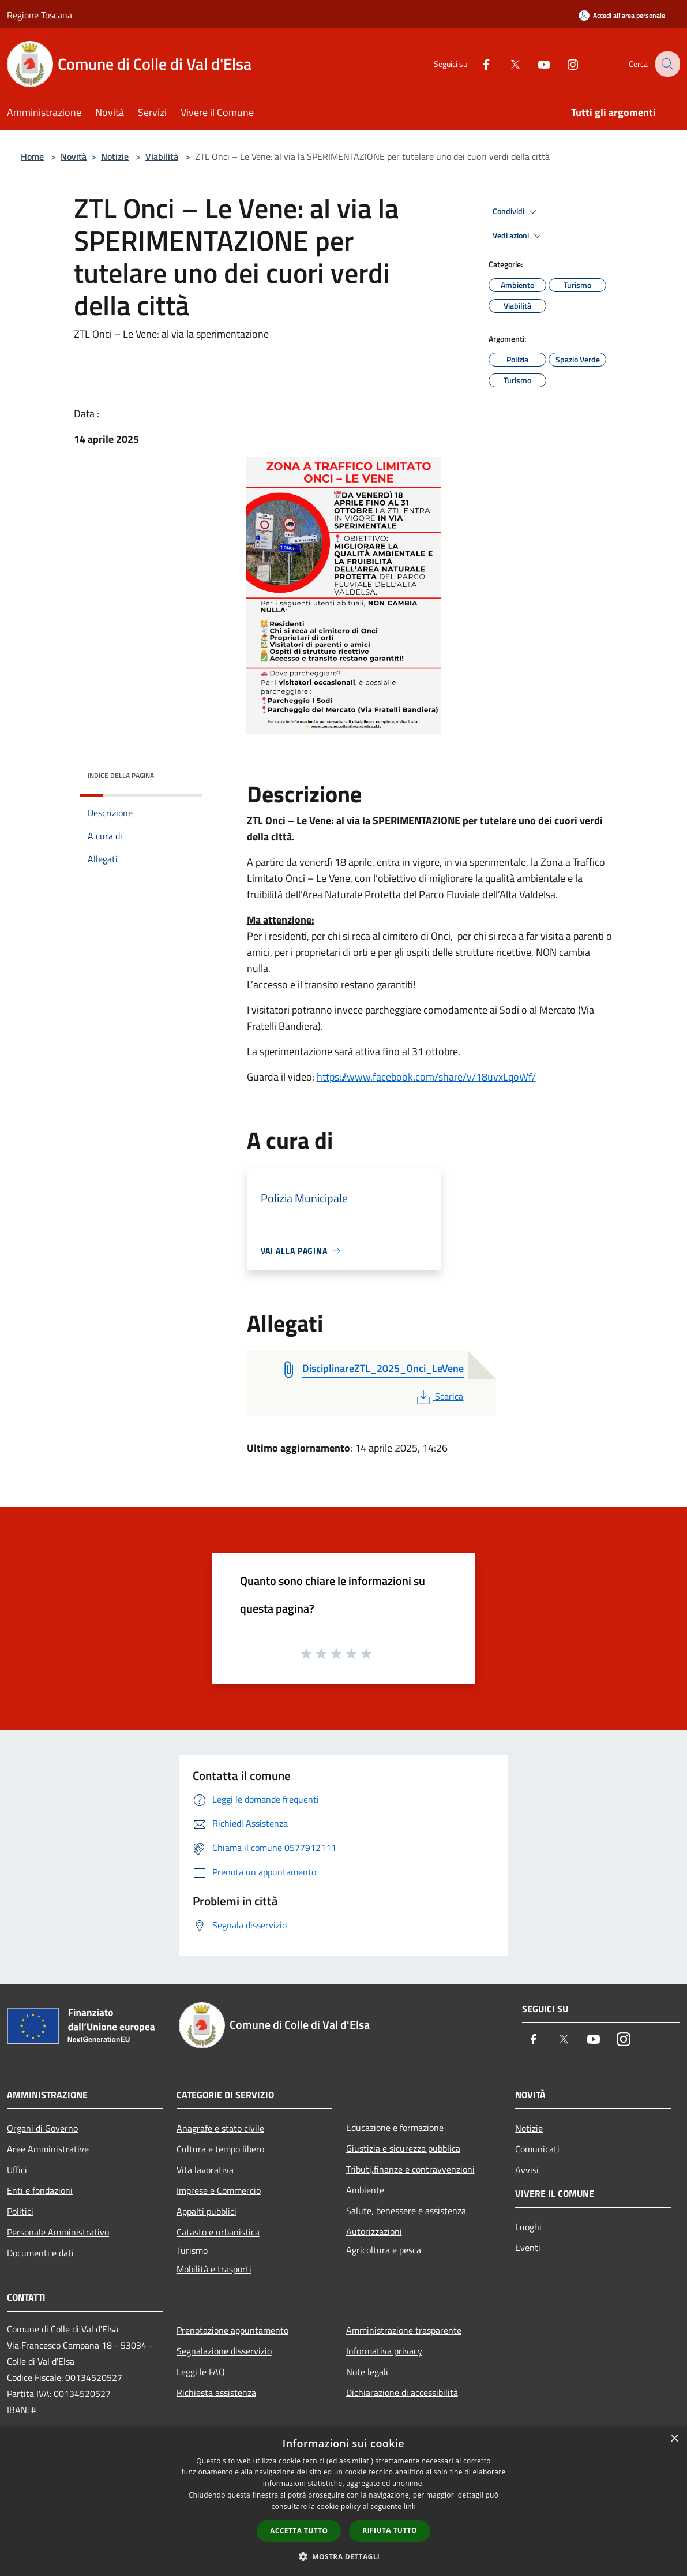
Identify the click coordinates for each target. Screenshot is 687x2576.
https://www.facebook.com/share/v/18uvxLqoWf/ (426, 1077)
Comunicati (537, 2149)
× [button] (674, 2439)
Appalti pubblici (206, 2211)
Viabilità (161, 156)
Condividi (516, 212)
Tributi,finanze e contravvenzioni (410, 2169)
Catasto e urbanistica (218, 2232)
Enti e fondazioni (40, 2190)
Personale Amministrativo (58, 2232)
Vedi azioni (519, 236)
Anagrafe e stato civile (220, 2128)
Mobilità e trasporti (214, 2269)
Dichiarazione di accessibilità (402, 2392)
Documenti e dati (40, 2253)
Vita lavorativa (205, 2170)
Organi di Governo (42, 2128)
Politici (20, 2211)
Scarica (438, 1396)
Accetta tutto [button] (299, 2531)
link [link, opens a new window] (410, 2506)
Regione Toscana (39, 15)
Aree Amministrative (48, 2149)
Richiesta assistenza (216, 2392)
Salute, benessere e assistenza (406, 2211)
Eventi (527, 2248)
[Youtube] (534, 64)
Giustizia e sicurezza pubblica (403, 2148)
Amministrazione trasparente (403, 2330)
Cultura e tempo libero (220, 2149)
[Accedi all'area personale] (622, 15)
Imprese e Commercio (219, 2190)
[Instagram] (563, 64)
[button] (343, 2556)
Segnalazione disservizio (224, 2351)
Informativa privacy (384, 2351)
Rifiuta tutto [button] (389, 2530)
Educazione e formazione (395, 2127)
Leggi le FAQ (201, 2372)
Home (32, 156)
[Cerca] (666, 64)
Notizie (115, 156)
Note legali (367, 2372)
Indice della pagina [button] (121, 775)
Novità (74, 156)
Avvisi (527, 2170)
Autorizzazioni (374, 2231)
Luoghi (528, 2227)
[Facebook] (477, 64)
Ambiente (365, 2190)
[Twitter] (505, 64)
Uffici (17, 2170)
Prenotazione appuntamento (232, 2330)
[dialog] (343, 2501)
